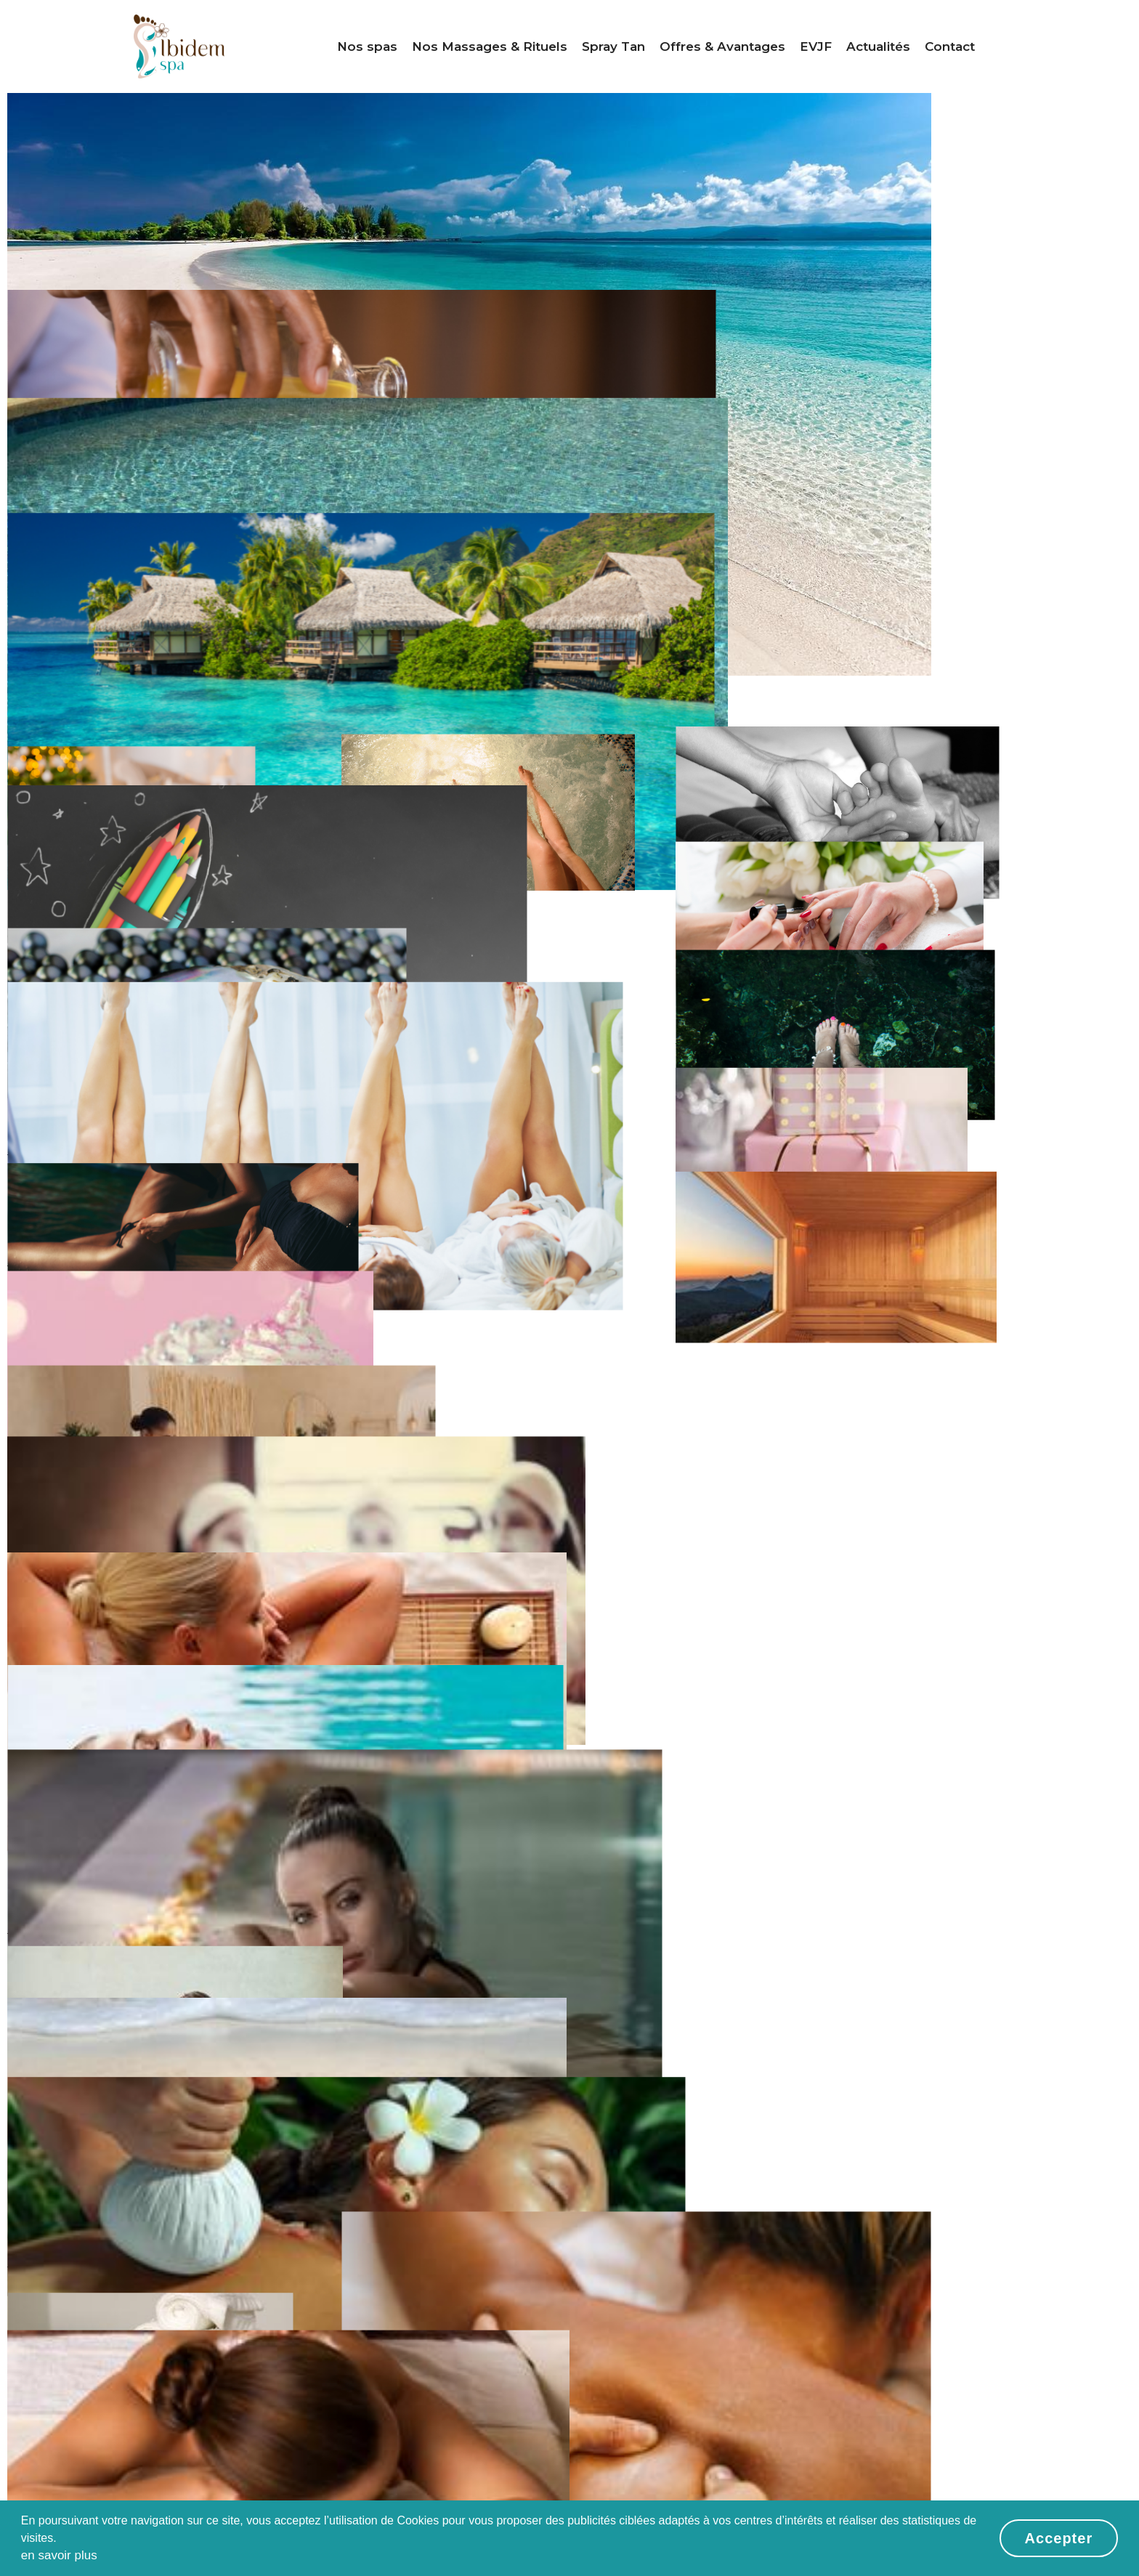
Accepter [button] (1059, 2538)
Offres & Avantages (722, 46)
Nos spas (367, 46)
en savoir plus (59, 2555)
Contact (950, 46)
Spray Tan (613, 46)
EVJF (816, 46)
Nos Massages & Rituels (489, 46)
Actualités (878, 46)
